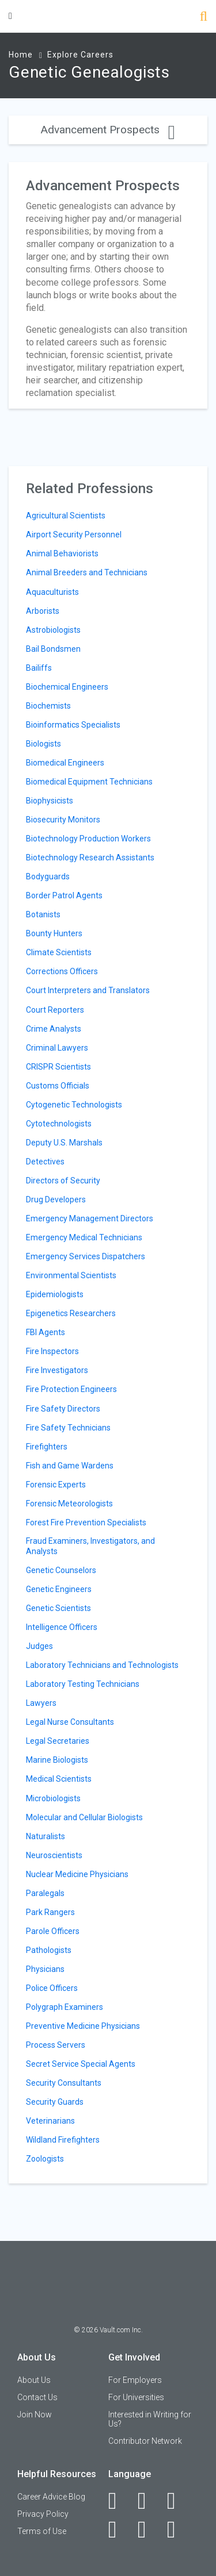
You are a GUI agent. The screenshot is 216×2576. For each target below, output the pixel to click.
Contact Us (37, 2397)
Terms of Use (41, 2531)
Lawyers (41, 1703)
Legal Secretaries (57, 1740)
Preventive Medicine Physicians (83, 2026)
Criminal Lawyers (57, 1047)
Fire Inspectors (52, 1351)
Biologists (43, 743)
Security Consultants (63, 2082)
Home (21, 54)
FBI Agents (45, 1332)
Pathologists (48, 1950)
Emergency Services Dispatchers (85, 1256)
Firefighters (46, 1446)
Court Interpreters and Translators (88, 990)
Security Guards (55, 2101)
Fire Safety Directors (63, 1408)
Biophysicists (49, 800)
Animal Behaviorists (62, 553)
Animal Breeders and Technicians (86, 572)
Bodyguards (48, 876)
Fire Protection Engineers (71, 1389)
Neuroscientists (54, 1855)
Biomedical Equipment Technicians (89, 781)
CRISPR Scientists (58, 1066)
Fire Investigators (57, 1370)
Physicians (45, 1969)
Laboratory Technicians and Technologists (102, 1665)
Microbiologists (53, 1798)
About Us (34, 2380)
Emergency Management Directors (89, 1218)
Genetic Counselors (61, 1570)
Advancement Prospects (108, 129)
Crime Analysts (53, 1028)
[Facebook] (119, 2500)
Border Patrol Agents (64, 895)
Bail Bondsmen (53, 648)
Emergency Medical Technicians (84, 1237)
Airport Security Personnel (74, 534)
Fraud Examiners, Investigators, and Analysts (90, 1546)
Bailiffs (39, 667)
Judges (39, 1646)
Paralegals (45, 1893)
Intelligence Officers (61, 1627)
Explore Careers (80, 54)
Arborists (42, 611)
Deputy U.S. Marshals (64, 1142)
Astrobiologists (53, 630)
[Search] (203, 17)
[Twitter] (177, 2500)
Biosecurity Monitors (63, 819)
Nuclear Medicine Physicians (77, 1874)
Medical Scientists (59, 1778)
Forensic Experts (56, 1484)
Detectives (45, 1161)
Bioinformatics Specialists (73, 724)
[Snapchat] (177, 2529)
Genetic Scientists (58, 1608)
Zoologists (45, 2158)
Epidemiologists (55, 1294)
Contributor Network (145, 2441)
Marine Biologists (57, 1759)
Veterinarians (50, 2120)
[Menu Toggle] (10, 15)
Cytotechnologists (59, 1123)
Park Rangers (50, 1912)
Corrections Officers (62, 971)
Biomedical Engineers (65, 762)
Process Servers (55, 2045)
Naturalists (45, 1836)
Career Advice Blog (51, 2496)
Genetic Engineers (59, 1589)
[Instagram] (119, 2529)
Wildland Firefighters (63, 2139)
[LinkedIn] (148, 2500)
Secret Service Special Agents (80, 2064)
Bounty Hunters (54, 933)
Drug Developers (56, 1199)
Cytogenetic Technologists (74, 1104)
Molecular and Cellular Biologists (84, 1817)
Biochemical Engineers (67, 686)
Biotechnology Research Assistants (90, 857)
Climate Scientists (59, 952)
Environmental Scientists (71, 1275)
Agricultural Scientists (65, 515)
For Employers (135, 2380)
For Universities (136, 2397)
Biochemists (48, 705)
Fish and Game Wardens (69, 1465)
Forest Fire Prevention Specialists (86, 1522)
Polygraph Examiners (64, 2007)
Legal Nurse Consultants (70, 1722)
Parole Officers (52, 1931)
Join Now (34, 2414)
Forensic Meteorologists (69, 1503)
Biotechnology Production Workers (88, 838)
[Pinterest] (148, 2529)
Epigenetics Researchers (71, 1313)
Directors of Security (63, 1180)
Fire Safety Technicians (68, 1427)
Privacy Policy (43, 2514)
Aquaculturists (52, 592)
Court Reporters (55, 1009)
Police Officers (52, 1988)
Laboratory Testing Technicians (82, 1684)
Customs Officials (57, 1085)
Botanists (43, 914)
